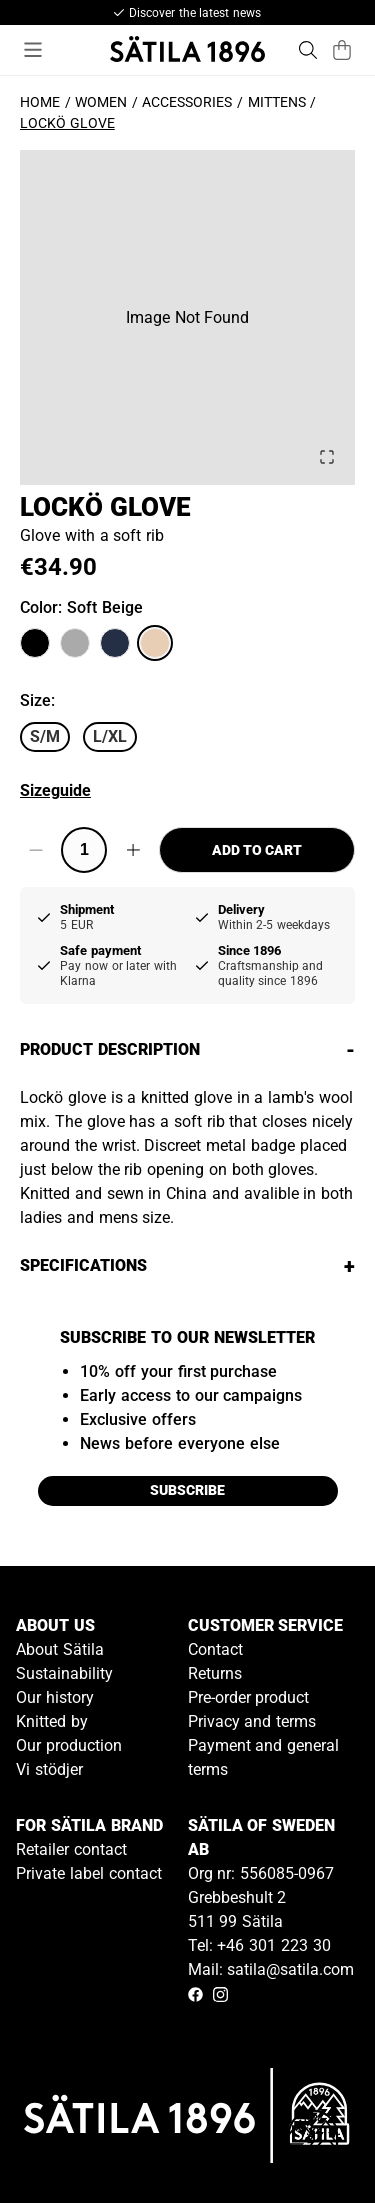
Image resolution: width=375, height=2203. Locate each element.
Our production (69, 1745)
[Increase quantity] (132, 850)
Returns (215, 1673)
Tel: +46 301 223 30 (259, 1945)
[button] (187, 317)
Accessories (187, 102)
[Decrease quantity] (35, 850)
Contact (215, 1649)
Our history (55, 1697)
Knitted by (52, 1721)
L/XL (110, 736)
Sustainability (64, 1673)
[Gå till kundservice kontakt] (313, 2141)
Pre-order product (249, 1697)
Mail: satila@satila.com (271, 1969)
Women (101, 102)
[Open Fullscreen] (327, 457)
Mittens (277, 102)
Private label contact (89, 1873)
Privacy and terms (252, 1721)
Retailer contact (71, 1849)
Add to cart (257, 850)
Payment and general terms (264, 1757)
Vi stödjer (49, 1769)
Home (40, 102)
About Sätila (60, 1649)
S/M (45, 736)
